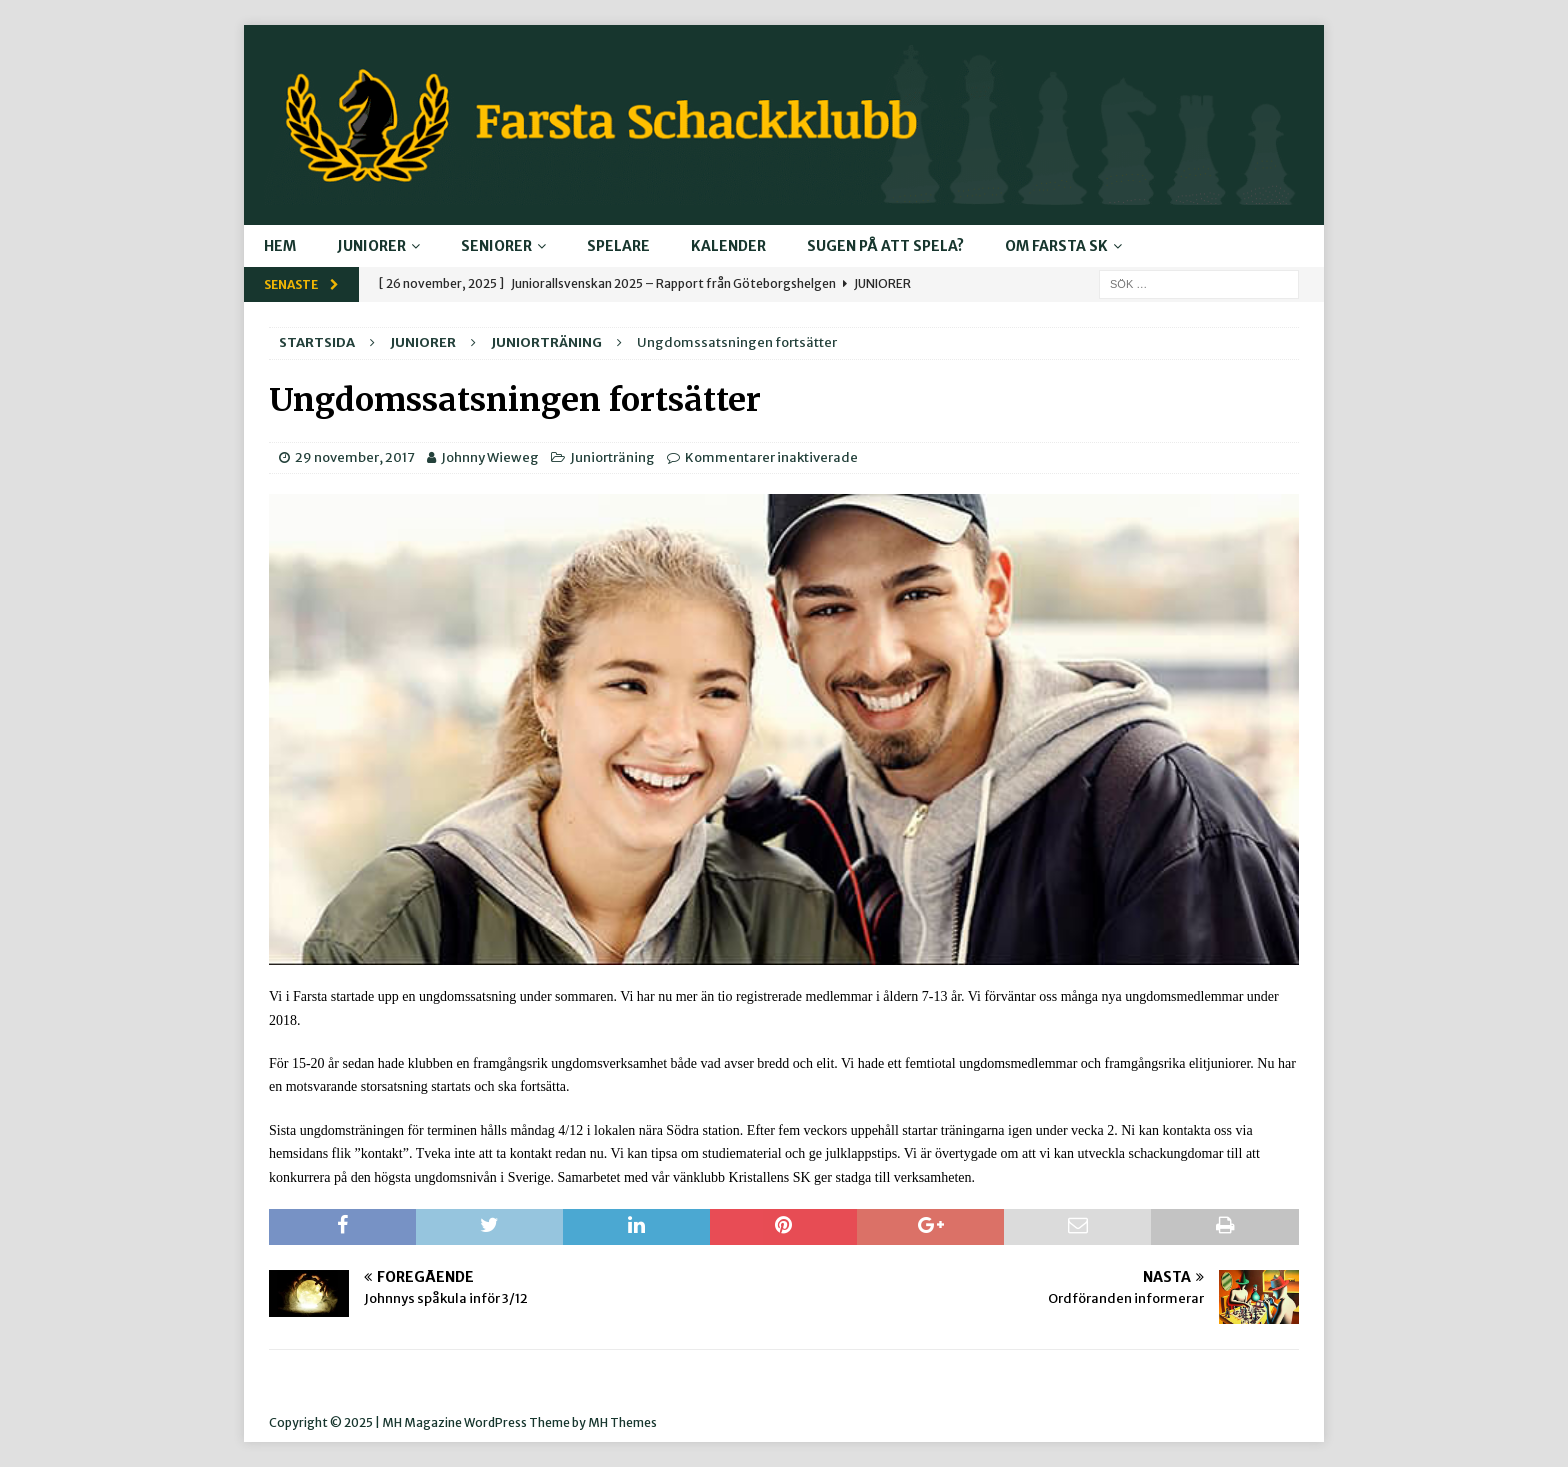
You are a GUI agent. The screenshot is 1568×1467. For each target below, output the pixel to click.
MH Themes (622, 1422)
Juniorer (371, 246)
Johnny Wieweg (490, 457)
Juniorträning (612, 457)
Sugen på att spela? (885, 246)
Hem (280, 246)
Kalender (728, 246)
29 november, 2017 (355, 457)
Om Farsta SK (1056, 246)
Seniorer (496, 246)
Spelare (618, 246)
